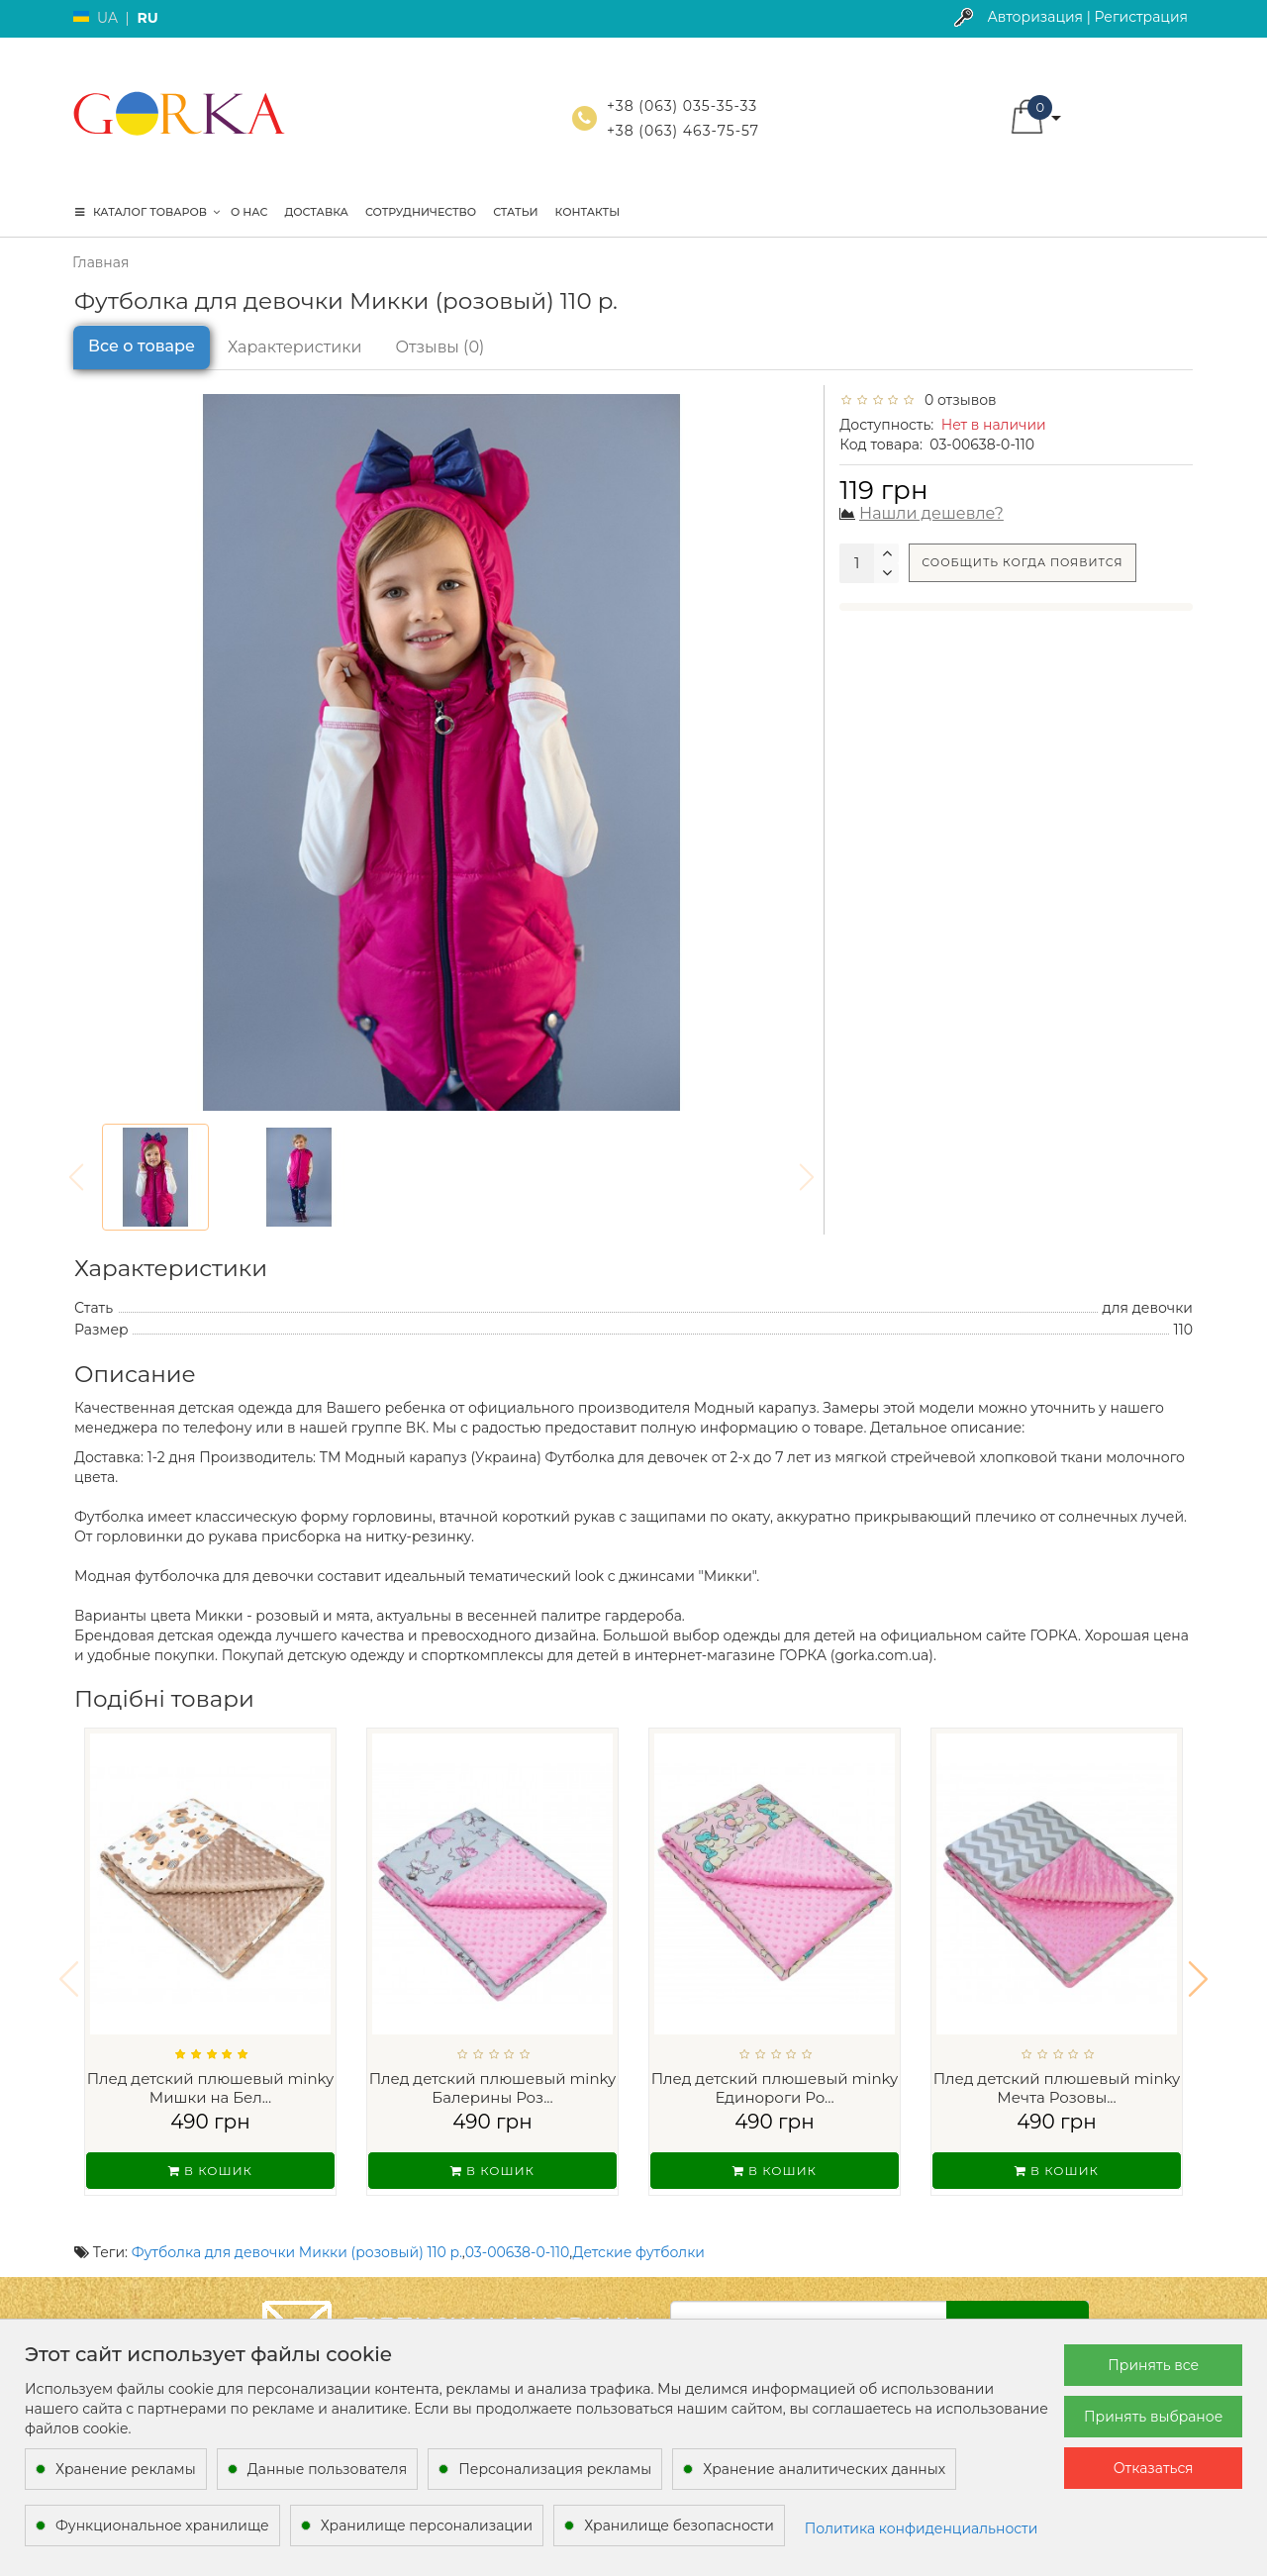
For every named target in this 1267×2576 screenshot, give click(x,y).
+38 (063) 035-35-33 (682, 106)
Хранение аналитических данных (824, 2469)
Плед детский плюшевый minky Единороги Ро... (775, 2088)
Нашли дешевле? (931, 513)
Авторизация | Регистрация (1087, 17)
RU (147, 18)
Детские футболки (639, 2226)
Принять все (1153, 2365)
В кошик (210, 2170)
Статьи (515, 212)
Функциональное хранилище (162, 2525)
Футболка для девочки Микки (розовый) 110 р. (297, 2226)
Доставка (315, 212)
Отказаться (1154, 2468)
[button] (1198, 1966)
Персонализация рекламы (554, 2469)
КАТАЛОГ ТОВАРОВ (147, 212)
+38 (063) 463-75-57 (683, 131)
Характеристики (295, 347)
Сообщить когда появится (1022, 562)
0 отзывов (957, 400)
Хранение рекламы (125, 2469)
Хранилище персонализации (427, 2525)
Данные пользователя (327, 2469)
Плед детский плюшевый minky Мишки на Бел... (211, 2088)
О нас (249, 212)
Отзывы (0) (440, 347)
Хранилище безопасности (679, 2525)
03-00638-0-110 (517, 2226)
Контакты (588, 212)
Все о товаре (141, 346)
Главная (100, 262)
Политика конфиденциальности (921, 2528)
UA (107, 18)
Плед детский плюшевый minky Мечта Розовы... (1057, 2088)
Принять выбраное (1153, 2417)
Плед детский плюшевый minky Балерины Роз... (493, 2088)
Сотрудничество (420, 212)
